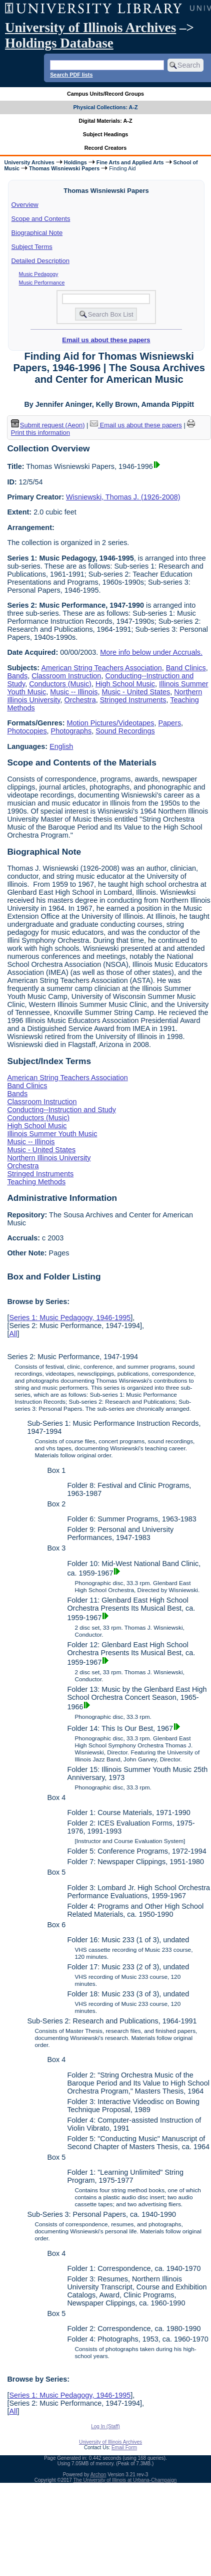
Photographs (71, 731)
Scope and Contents (41, 218)
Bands (17, 676)
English (61, 746)
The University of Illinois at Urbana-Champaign (125, 2480)
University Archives (29, 162)
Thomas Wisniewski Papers (64, 168)
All (13, 1334)
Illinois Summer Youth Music (52, 1134)
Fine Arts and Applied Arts (130, 162)
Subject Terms (32, 246)
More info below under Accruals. (151, 652)
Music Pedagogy (38, 274)
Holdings (75, 162)
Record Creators (105, 148)
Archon (98, 2474)
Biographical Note (37, 232)
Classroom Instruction (66, 676)
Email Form (124, 2447)
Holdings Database (59, 43)
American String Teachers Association (101, 668)
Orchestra (80, 700)
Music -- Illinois (74, 692)
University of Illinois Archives (90, 27)
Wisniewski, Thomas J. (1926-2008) (123, 497)
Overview (25, 204)
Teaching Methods (36, 1182)
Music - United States (136, 692)
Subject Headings (105, 134)
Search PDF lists (71, 75)
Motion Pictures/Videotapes (110, 723)
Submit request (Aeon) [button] (48, 425)
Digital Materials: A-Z (105, 121)
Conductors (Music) (60, 684)
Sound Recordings (125, 731)
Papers (170, 723)
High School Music (125, 684)
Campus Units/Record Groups (105, 94)
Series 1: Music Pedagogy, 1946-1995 (69, 1318)
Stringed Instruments (133, 700)
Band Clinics (186, 668)
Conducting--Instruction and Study (61, 1110)
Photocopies (26, 731)
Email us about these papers (106, 340)
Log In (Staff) (105, 2426)
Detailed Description (41, 261)
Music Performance (42, 283)
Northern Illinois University (48, 1158)
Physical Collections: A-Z (105, 107)
